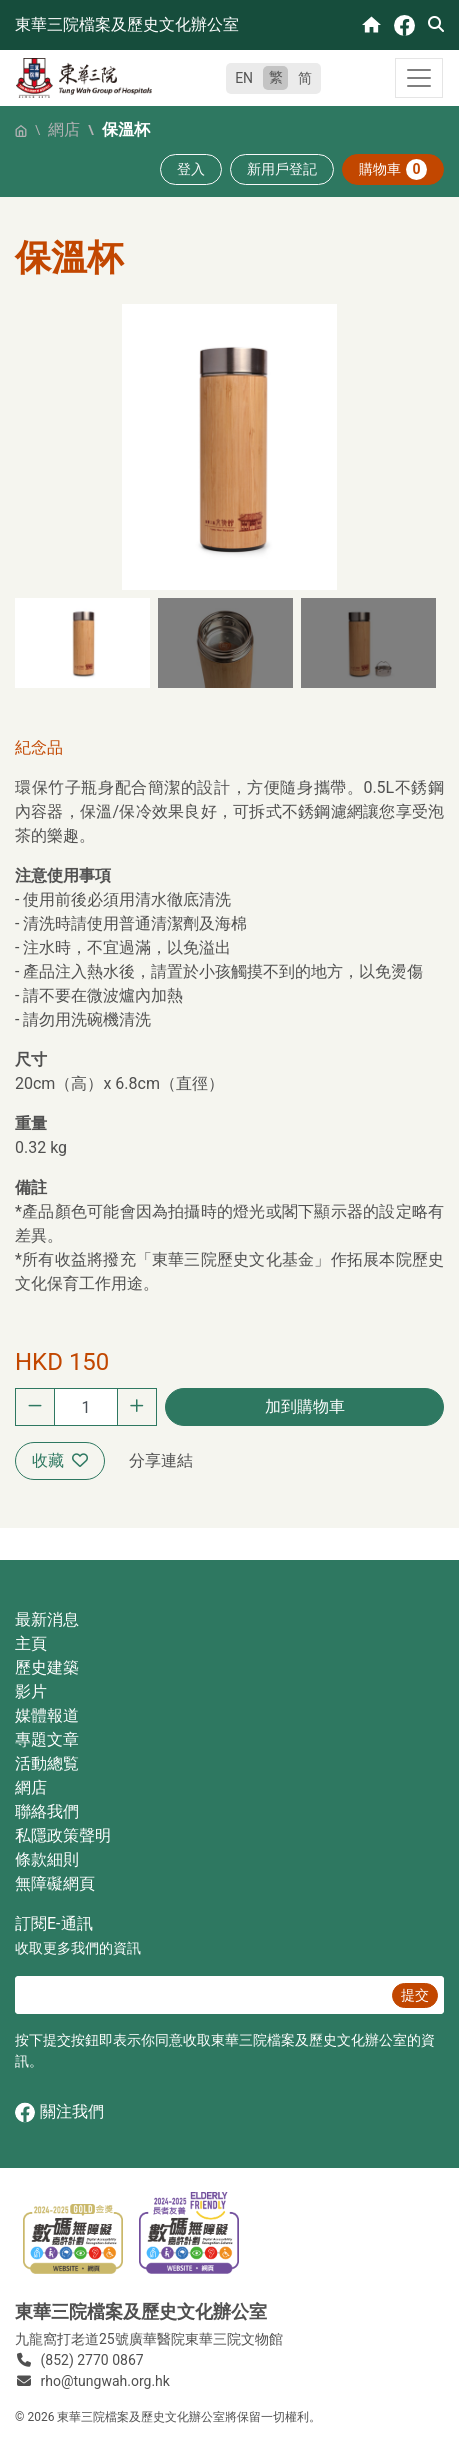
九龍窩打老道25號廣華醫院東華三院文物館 (149, 2339)
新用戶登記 (282, 169)
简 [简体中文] (305, 78)
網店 (64, 129)
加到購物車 (305, 1406)
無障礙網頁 (55, 1883)
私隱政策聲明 (63, 1835)
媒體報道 (47, 1715)
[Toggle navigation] (419, 78)
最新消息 (47, 1619)
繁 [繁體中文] (276, 77)
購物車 (393, 169)
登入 (191, 169)
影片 (31, 1691)
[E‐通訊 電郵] (200, 1995)
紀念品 (39, 747)
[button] (82, 643)
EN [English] (244, 78)
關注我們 (59, 2112)
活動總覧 (47, 1763)
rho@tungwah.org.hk (105, 2381)
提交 (415, 1995)
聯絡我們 (47, 1811)
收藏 (60, 1460)
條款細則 (47, 1859)
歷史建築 (47, 1667)
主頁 (31, 1643)
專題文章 (47, 1739)
